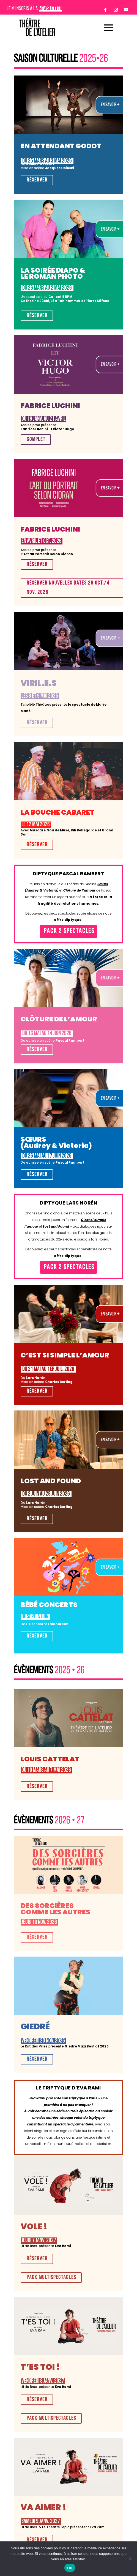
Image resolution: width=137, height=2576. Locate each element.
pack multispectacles (51, 2277)
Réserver (37, 1636)
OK (69, 2568)
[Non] (130, 2558)
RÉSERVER (37, 180)
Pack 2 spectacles (69, 931)
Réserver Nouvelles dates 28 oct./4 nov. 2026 (68, 587)
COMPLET (36, 439)
